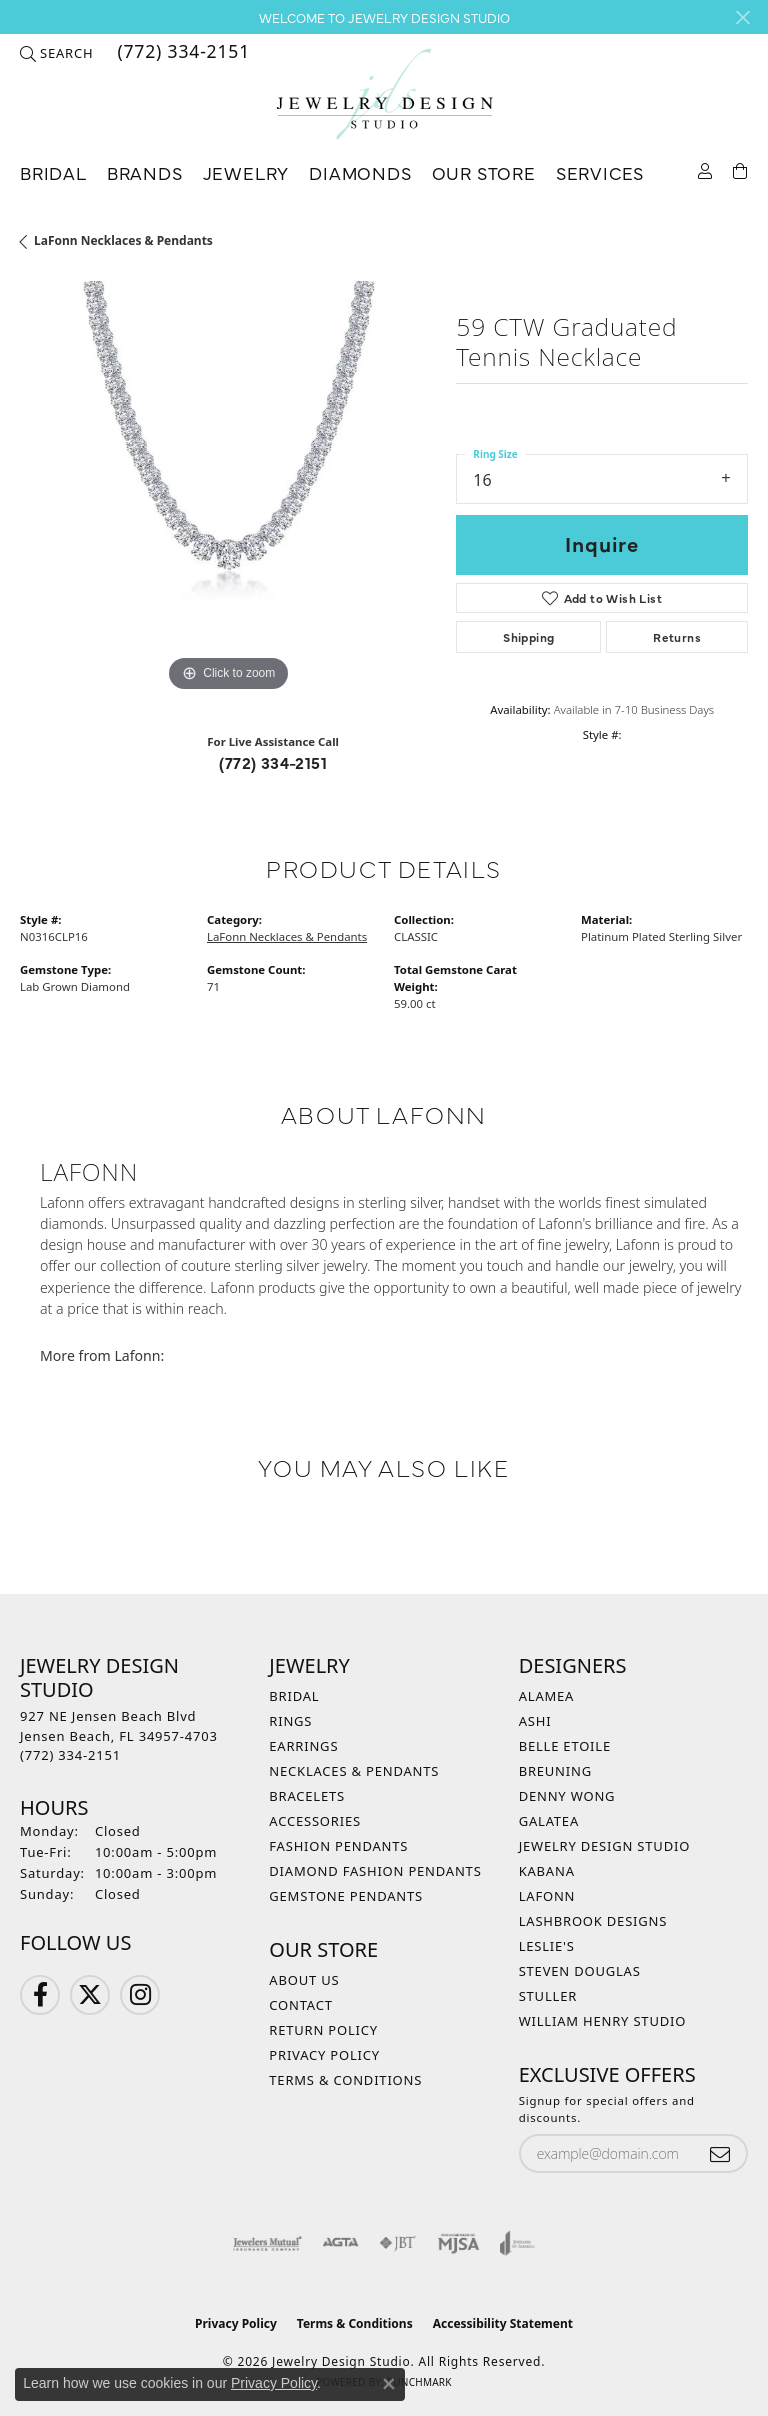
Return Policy (323, 2030)
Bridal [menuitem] (294, 1696)
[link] (181, 53)
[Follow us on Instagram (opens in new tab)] (140, 1995)
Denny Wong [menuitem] (567, 1796)
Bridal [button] (53, 172)
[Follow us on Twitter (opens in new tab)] (90, 1995)
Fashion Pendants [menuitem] (338, 1846)
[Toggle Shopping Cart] (740, 169)
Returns (677, 637)
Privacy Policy (324, 2055)
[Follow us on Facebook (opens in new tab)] (40, 1995)
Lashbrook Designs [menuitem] (593, 1921)
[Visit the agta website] (340, 2243)
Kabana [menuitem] (547, 1871)
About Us (304, 1980)
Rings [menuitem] (290, 1721)
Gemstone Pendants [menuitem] (346, 1896)
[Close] (742, 17)
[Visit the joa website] (517, 2243)
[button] (56, 53)
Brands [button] (145, 172)
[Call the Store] (70, 1755)
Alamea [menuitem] (547, 1696)
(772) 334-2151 (273, 762)
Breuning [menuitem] (555, 1771)
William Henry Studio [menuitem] (603, 2021)
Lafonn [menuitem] (547, 1896)
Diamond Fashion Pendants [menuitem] (375, 1871)
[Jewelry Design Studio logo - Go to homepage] (384, 94)
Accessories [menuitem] (315, 1821)
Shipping (528, 637)
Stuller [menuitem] (548, 1996)
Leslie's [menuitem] (547, 1946)
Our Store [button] (484, 172)
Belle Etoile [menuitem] (565, 1746)
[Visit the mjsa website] (458, 2243)
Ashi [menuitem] (535, 1721)
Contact (300, 2005)
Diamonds (360, 172)
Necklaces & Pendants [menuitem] (354, 1771)
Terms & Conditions (345, 2080)
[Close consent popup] (389, 2384)
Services (600, 172)
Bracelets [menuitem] (307, 1796)
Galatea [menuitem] (549, 1821)
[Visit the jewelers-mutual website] (267, 2243)
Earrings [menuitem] (303, 1746)
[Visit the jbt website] (398, 2243)
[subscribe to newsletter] (720, 2153)
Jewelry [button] (246, 172)
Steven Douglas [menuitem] (580, 1971)
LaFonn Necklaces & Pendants (123, 240)
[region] (228, 489)
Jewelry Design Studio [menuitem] (604, 1846)
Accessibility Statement (503, 2323)
